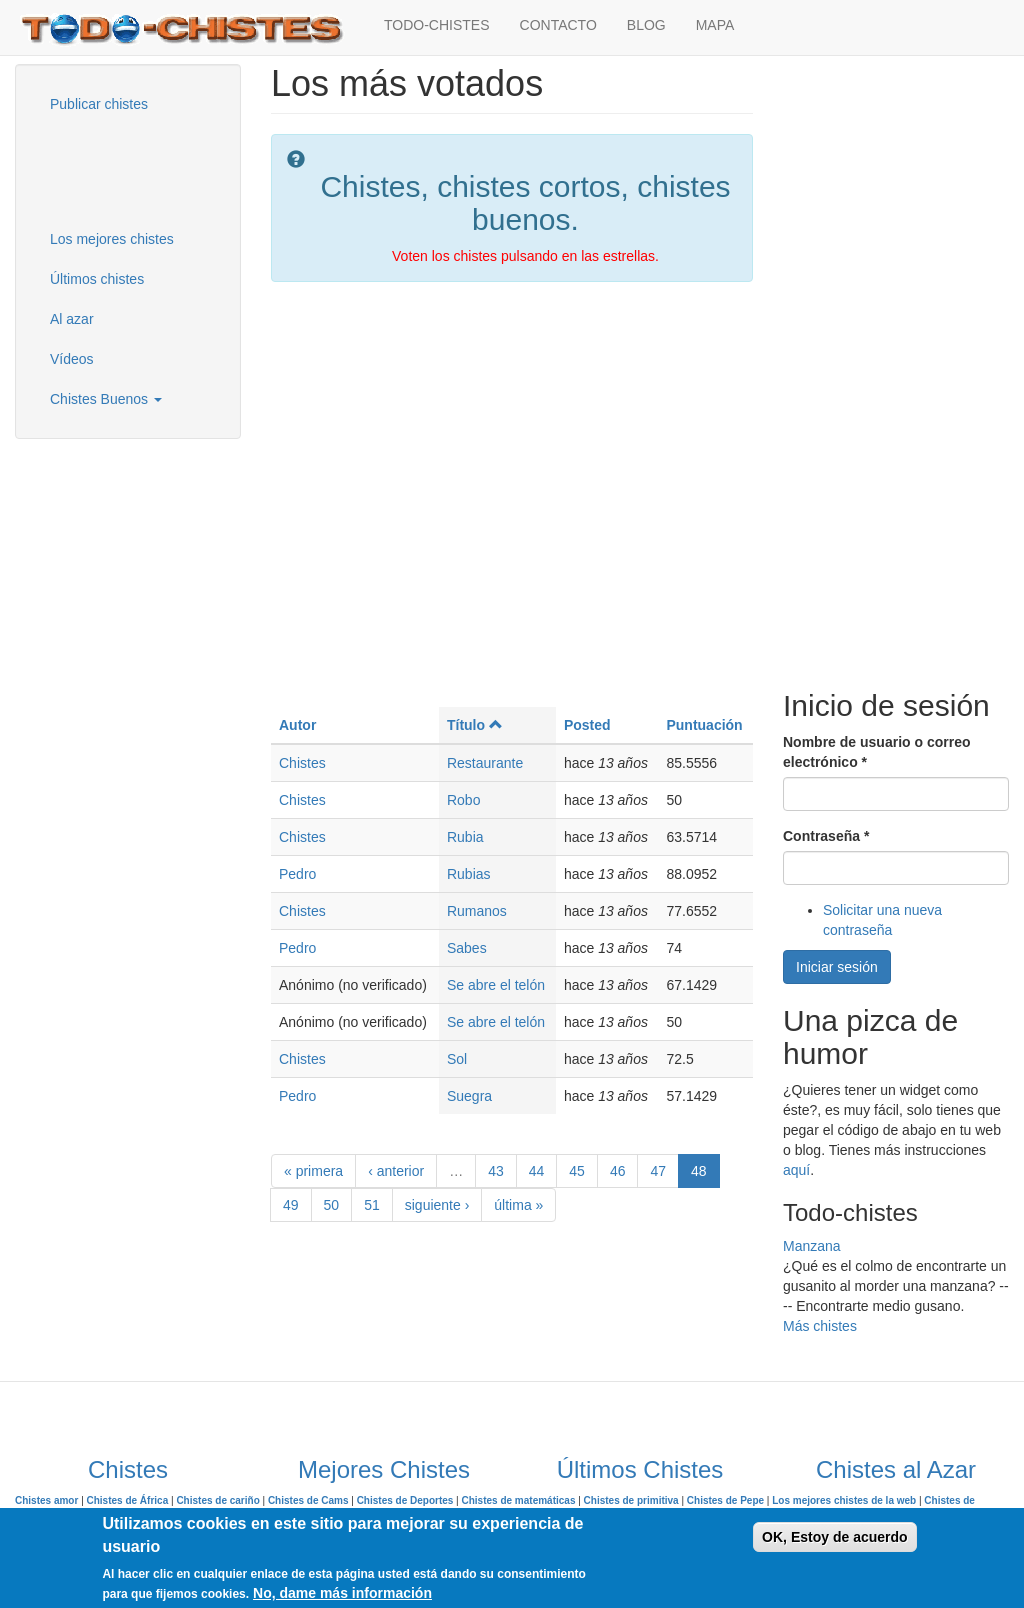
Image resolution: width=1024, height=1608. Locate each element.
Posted (587, 725)
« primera (313, 1171)
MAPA (715, 25)
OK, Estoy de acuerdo (834, 1537)
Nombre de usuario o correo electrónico (876, 752)
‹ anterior (396, 1171)
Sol (457, 1059)
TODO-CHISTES (437, 25)
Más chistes (820, 1326)
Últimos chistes (97, 279)
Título (475, 725)
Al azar (72, 319)
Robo (463, 800)
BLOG (646, 25)
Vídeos (72, 359)
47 (658, 1171)
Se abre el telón (496, 985)
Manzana (812, 1246)
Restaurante (485, 763)
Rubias (469, 874)
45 (577, 1171)
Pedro (297, 874)
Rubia (465, 837)
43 (496, 1171)
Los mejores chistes (112, 239)
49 (291, 1205)
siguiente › (437, 1205)
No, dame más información (342, 1593)
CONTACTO (558, 25)
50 (332, 1205)
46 (618, 1171)
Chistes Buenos (106, 399)
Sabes (467, 948)
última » (518, 1205)
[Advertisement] (135, 169)
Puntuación (704, 725)
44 (537, 1171)
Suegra (469, 1096)
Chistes (302, 763)
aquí (796, 1170)
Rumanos (477, 911)
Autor (297, 725)
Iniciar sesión (837, 967)
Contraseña (826, 836)
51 (372, 1205)
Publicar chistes (99, 104)
